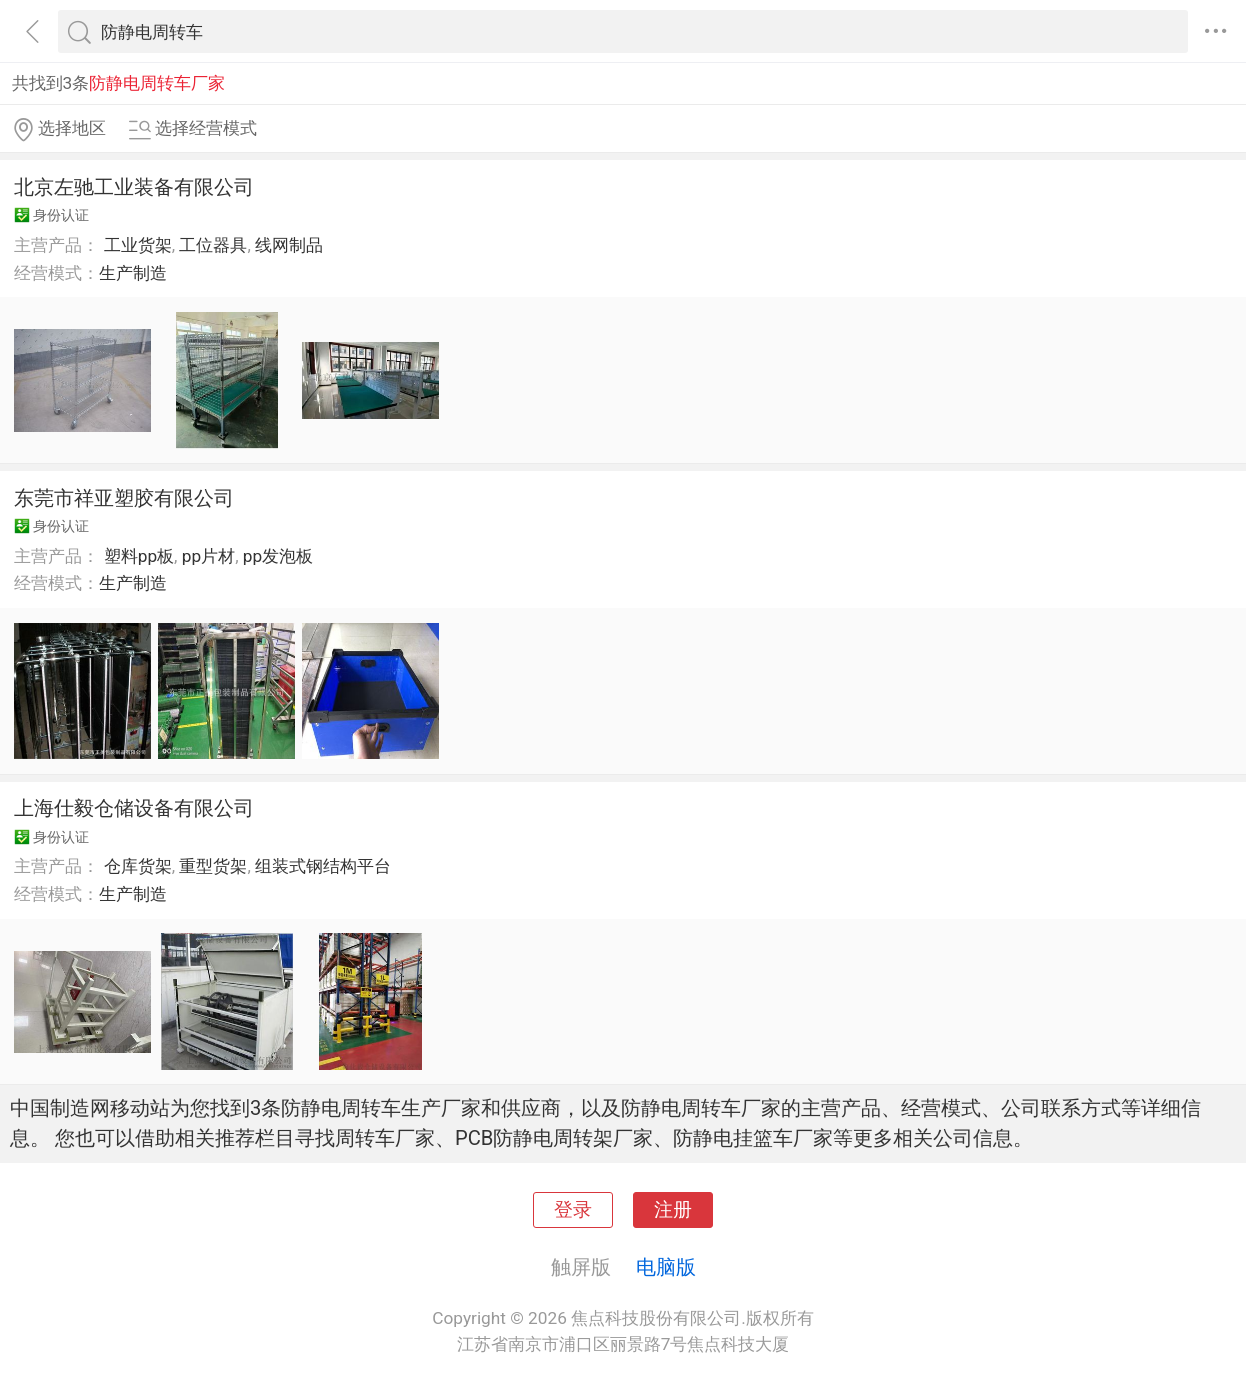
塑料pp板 (139, 556)
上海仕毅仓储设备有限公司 (134, 808)
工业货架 (138, 245)
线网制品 (289, 245)
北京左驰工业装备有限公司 (134, 187)
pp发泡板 (278, 556)
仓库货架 (138, 866)
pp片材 (208, 556)
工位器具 (213, 245)
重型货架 (213, 866)
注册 (673, 1210)
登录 (573, 1210)
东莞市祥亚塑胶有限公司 (124, 498)
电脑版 (666, 1267)
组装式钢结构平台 (323, 866)
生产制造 (133, 273)
